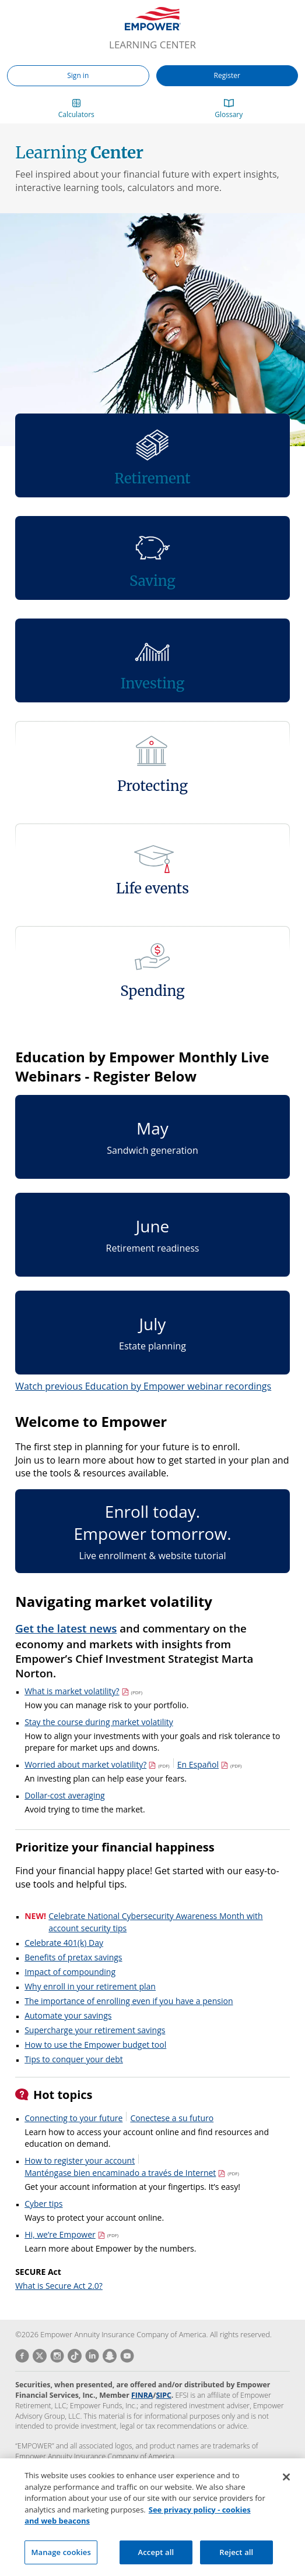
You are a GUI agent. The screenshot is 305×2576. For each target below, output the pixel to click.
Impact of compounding (69, 1971)
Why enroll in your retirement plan (90, 1986)
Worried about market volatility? (97, 1764)
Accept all (156, 2562)
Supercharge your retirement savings (94, 2030)
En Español (209, 1764)
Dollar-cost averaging (64, 1795)
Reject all (236, 2562)
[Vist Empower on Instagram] (55, 2356)
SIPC (163, 2395)
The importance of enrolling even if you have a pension (128, 2000)
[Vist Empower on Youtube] (125, 2356)
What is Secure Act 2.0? (59, 2285)
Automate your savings (67, 2015)
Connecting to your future (73, 2117)
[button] (76, 110)
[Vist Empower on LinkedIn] (90, 2356)
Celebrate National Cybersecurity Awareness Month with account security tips (155, 1922)
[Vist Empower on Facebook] (22, 2356)
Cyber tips (43, 2203)
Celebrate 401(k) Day (63, 1942)
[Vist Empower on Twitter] (38, 2356)
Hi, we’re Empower (71, 2234)
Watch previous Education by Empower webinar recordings (143, 1386)
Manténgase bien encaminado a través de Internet (131, 2173)
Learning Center (152, 44)
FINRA (142, 2395)
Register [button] (227, 75)
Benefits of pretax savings (73, 1957)
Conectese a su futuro (171, 2117)
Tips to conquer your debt (73, 2059)
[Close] (286, 2487)
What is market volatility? (83, 1691)
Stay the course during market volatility (98, 1721)
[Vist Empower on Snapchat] (108, 2356)
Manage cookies (60, 2562)
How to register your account (79, 2160)
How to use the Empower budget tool (95, 2044)
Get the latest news (66, 1628)
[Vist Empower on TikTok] (73, 2356)
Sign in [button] (78, 75)
